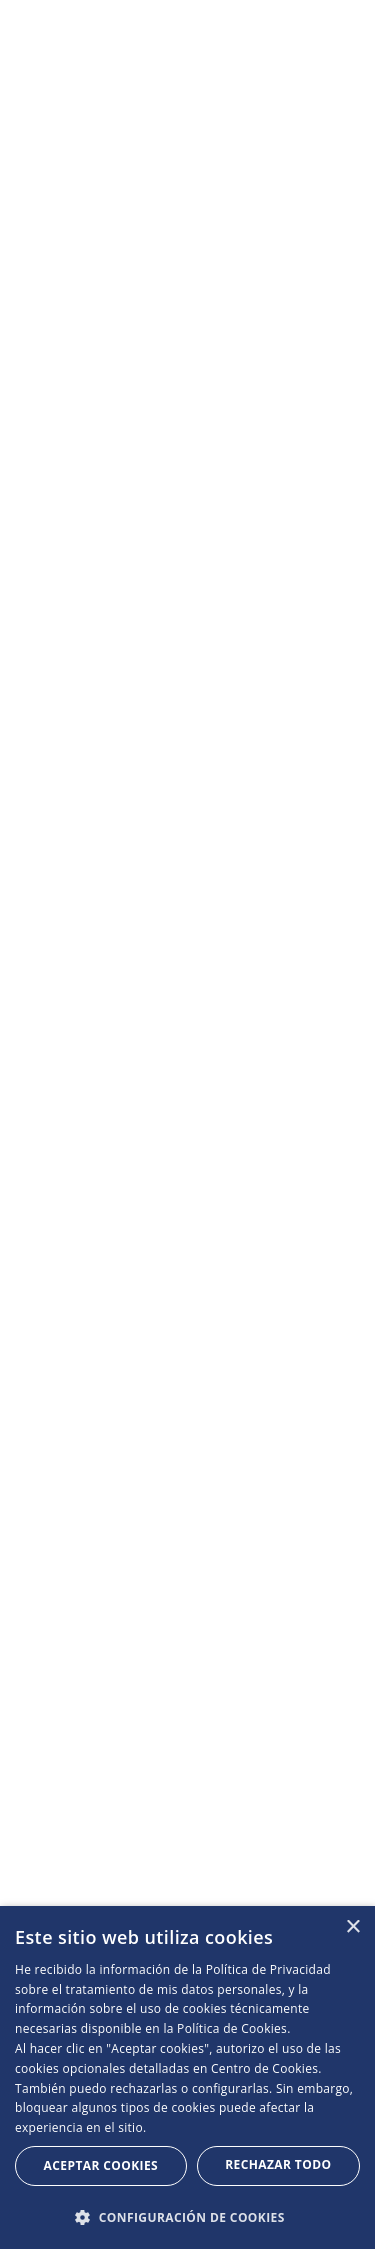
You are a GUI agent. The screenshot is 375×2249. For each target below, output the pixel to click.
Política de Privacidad (268, 1969)
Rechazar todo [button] (278, 2164)
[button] (187, 2216)
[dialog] (187, 2077)
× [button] (352, 1927)
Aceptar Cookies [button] (101, 2165)
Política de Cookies (232, 2028)
